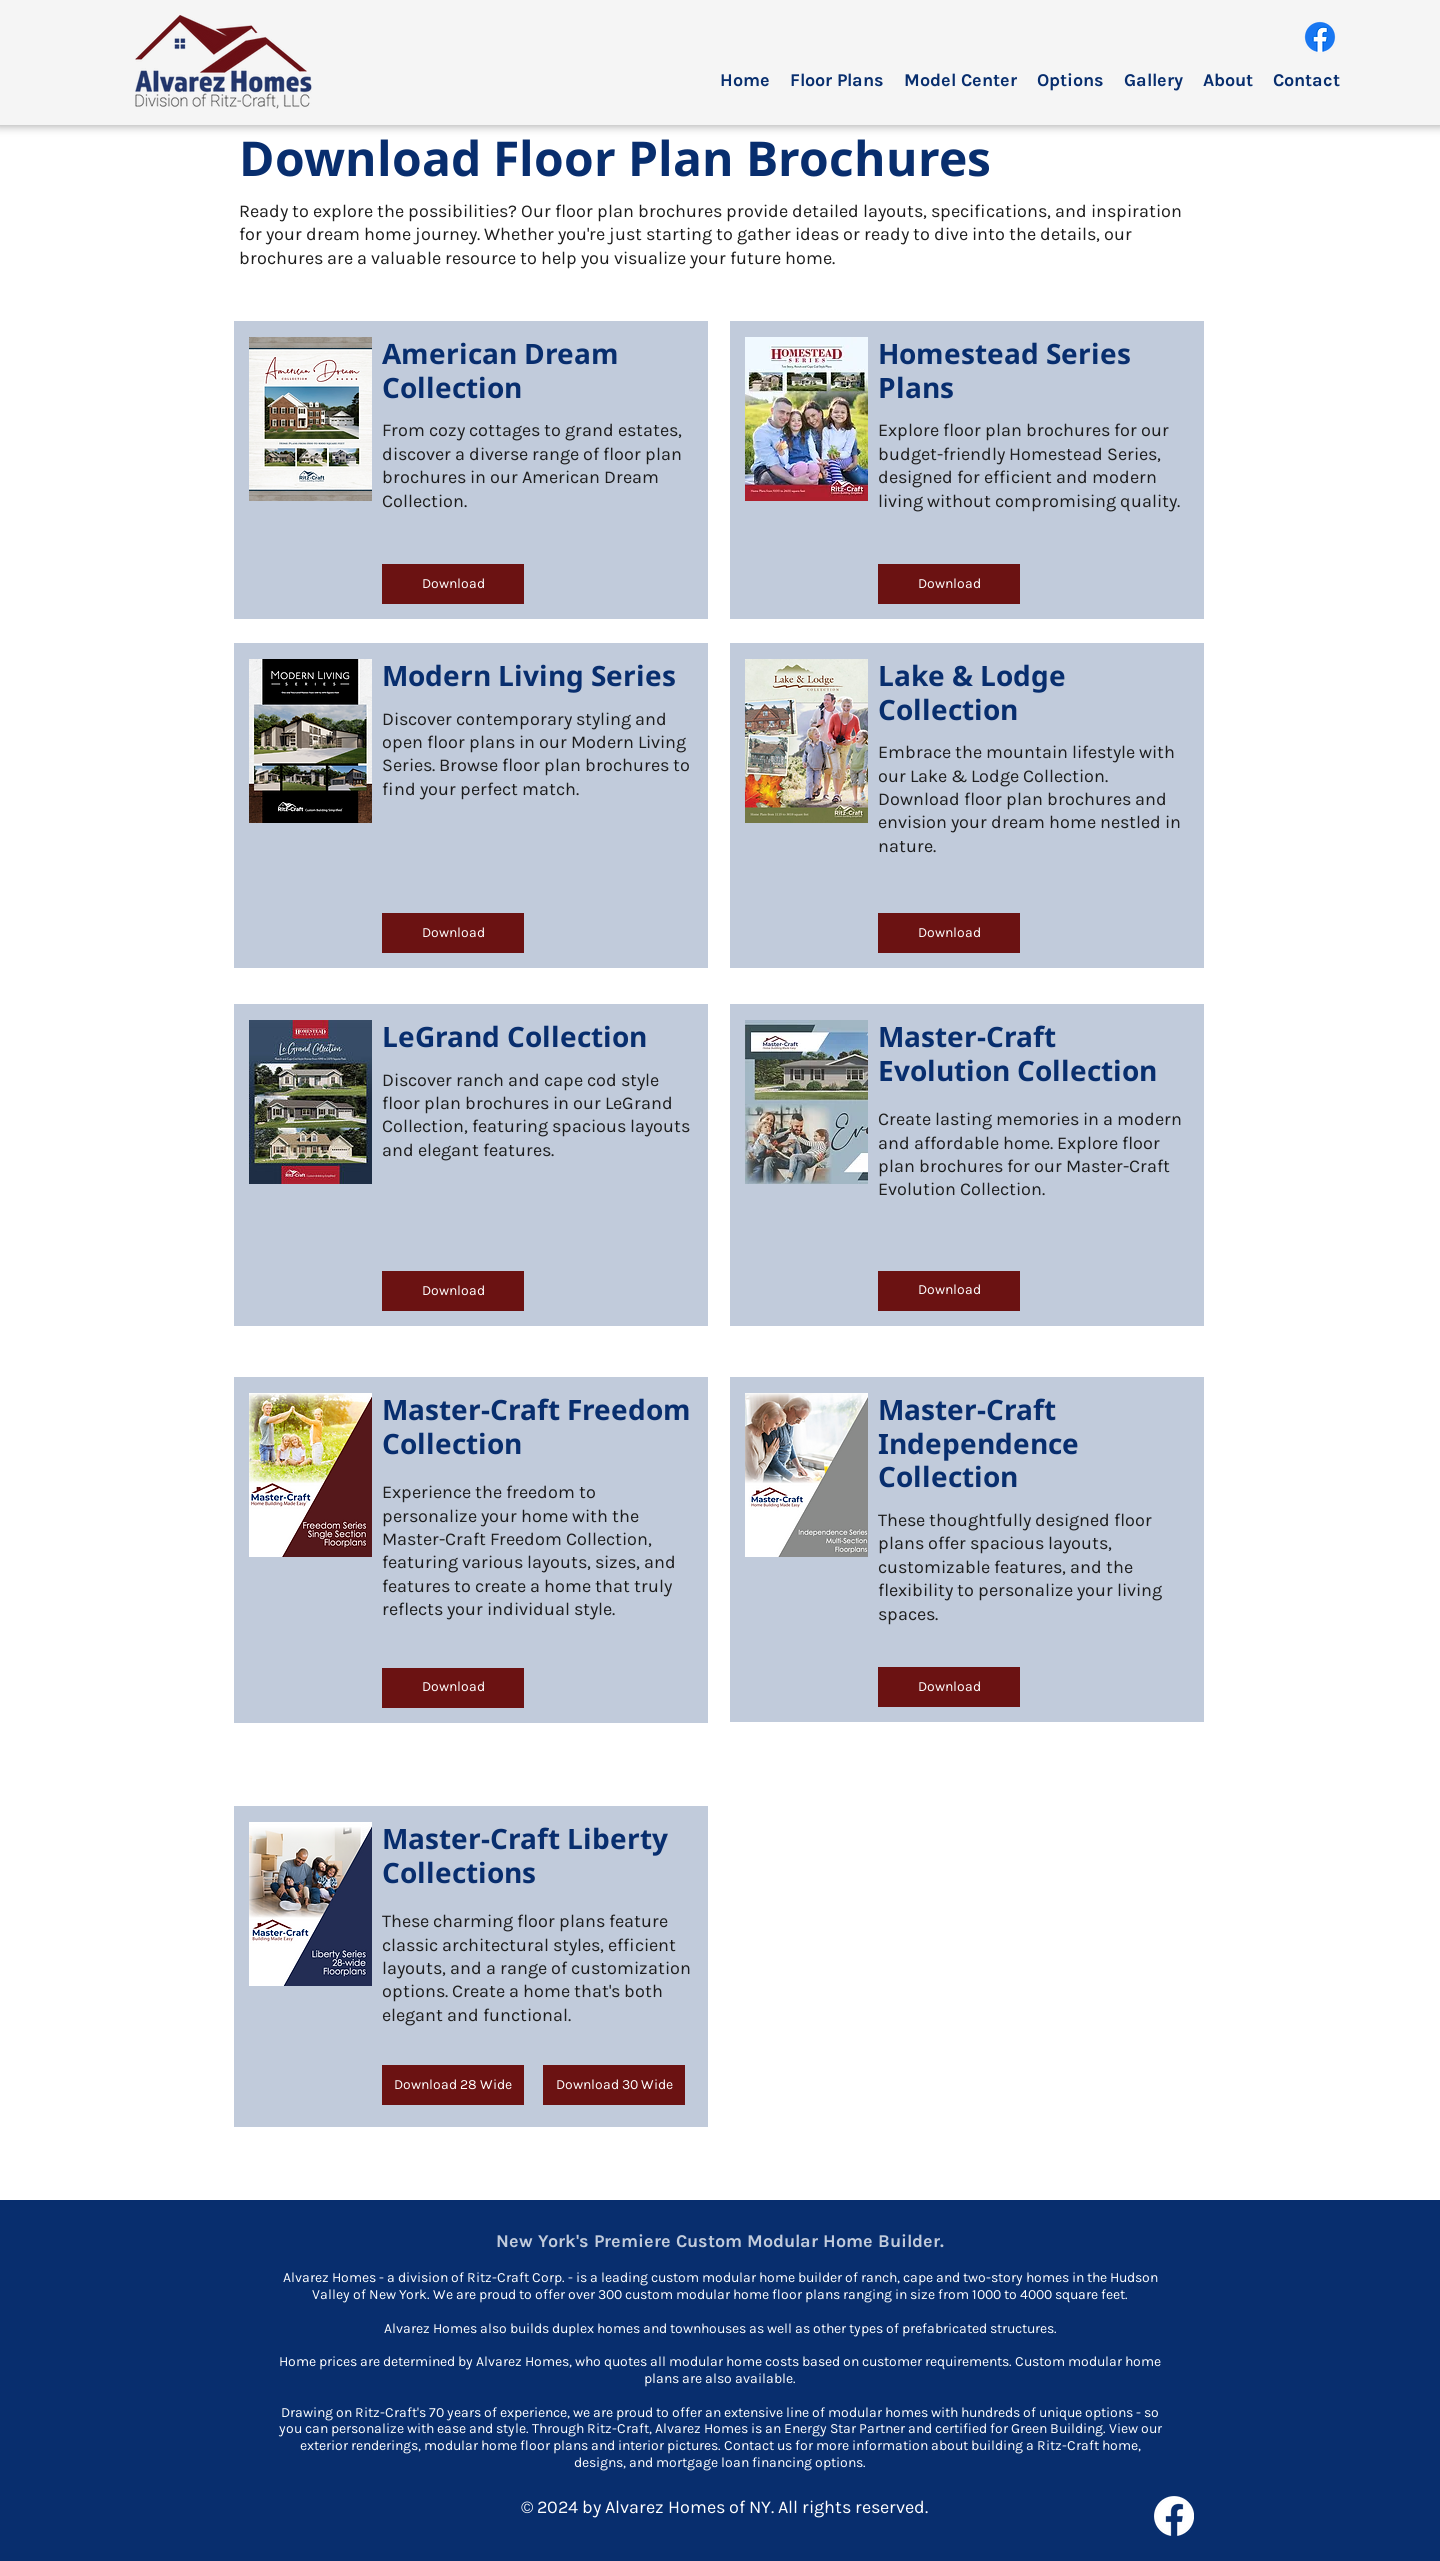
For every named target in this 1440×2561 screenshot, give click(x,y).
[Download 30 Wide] (614, 2085)
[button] (837, 80)
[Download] (453, 584)
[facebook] (1320, 37)
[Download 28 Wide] (453, 2085)
